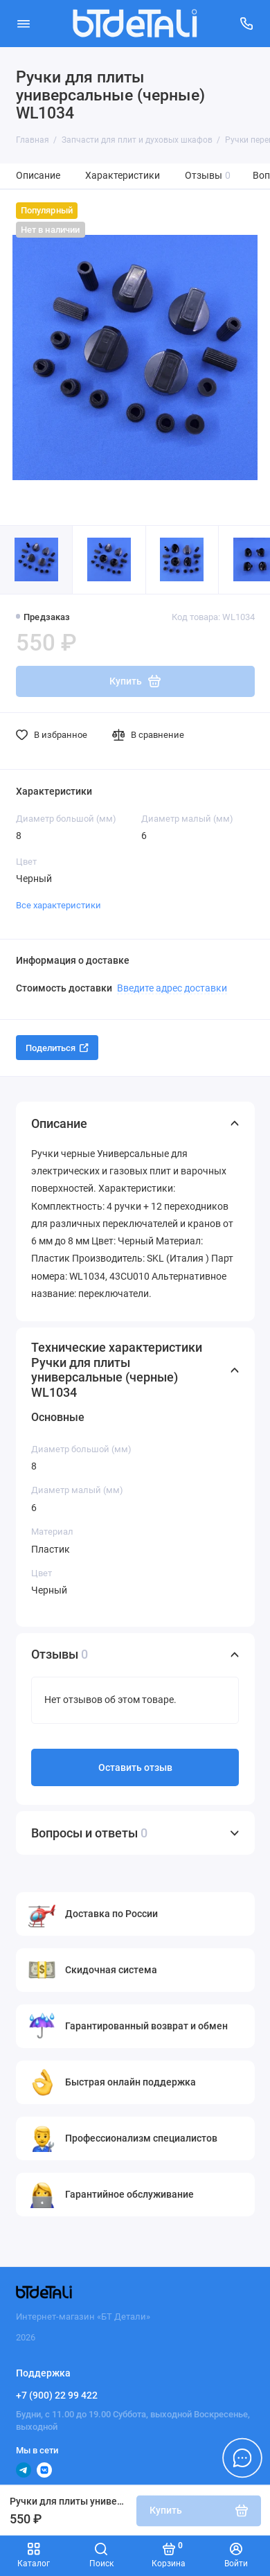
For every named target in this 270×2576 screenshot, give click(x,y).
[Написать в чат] (242, 2457)
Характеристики (122, 176)
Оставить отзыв (135, 1768)
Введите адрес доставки (172, 988)
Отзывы (208, 176)
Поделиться (57, 1048)
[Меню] (23, 23)
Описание (38, 176)
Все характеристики (58, 905)
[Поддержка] (247, 23)
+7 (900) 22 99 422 (57, 2395)
